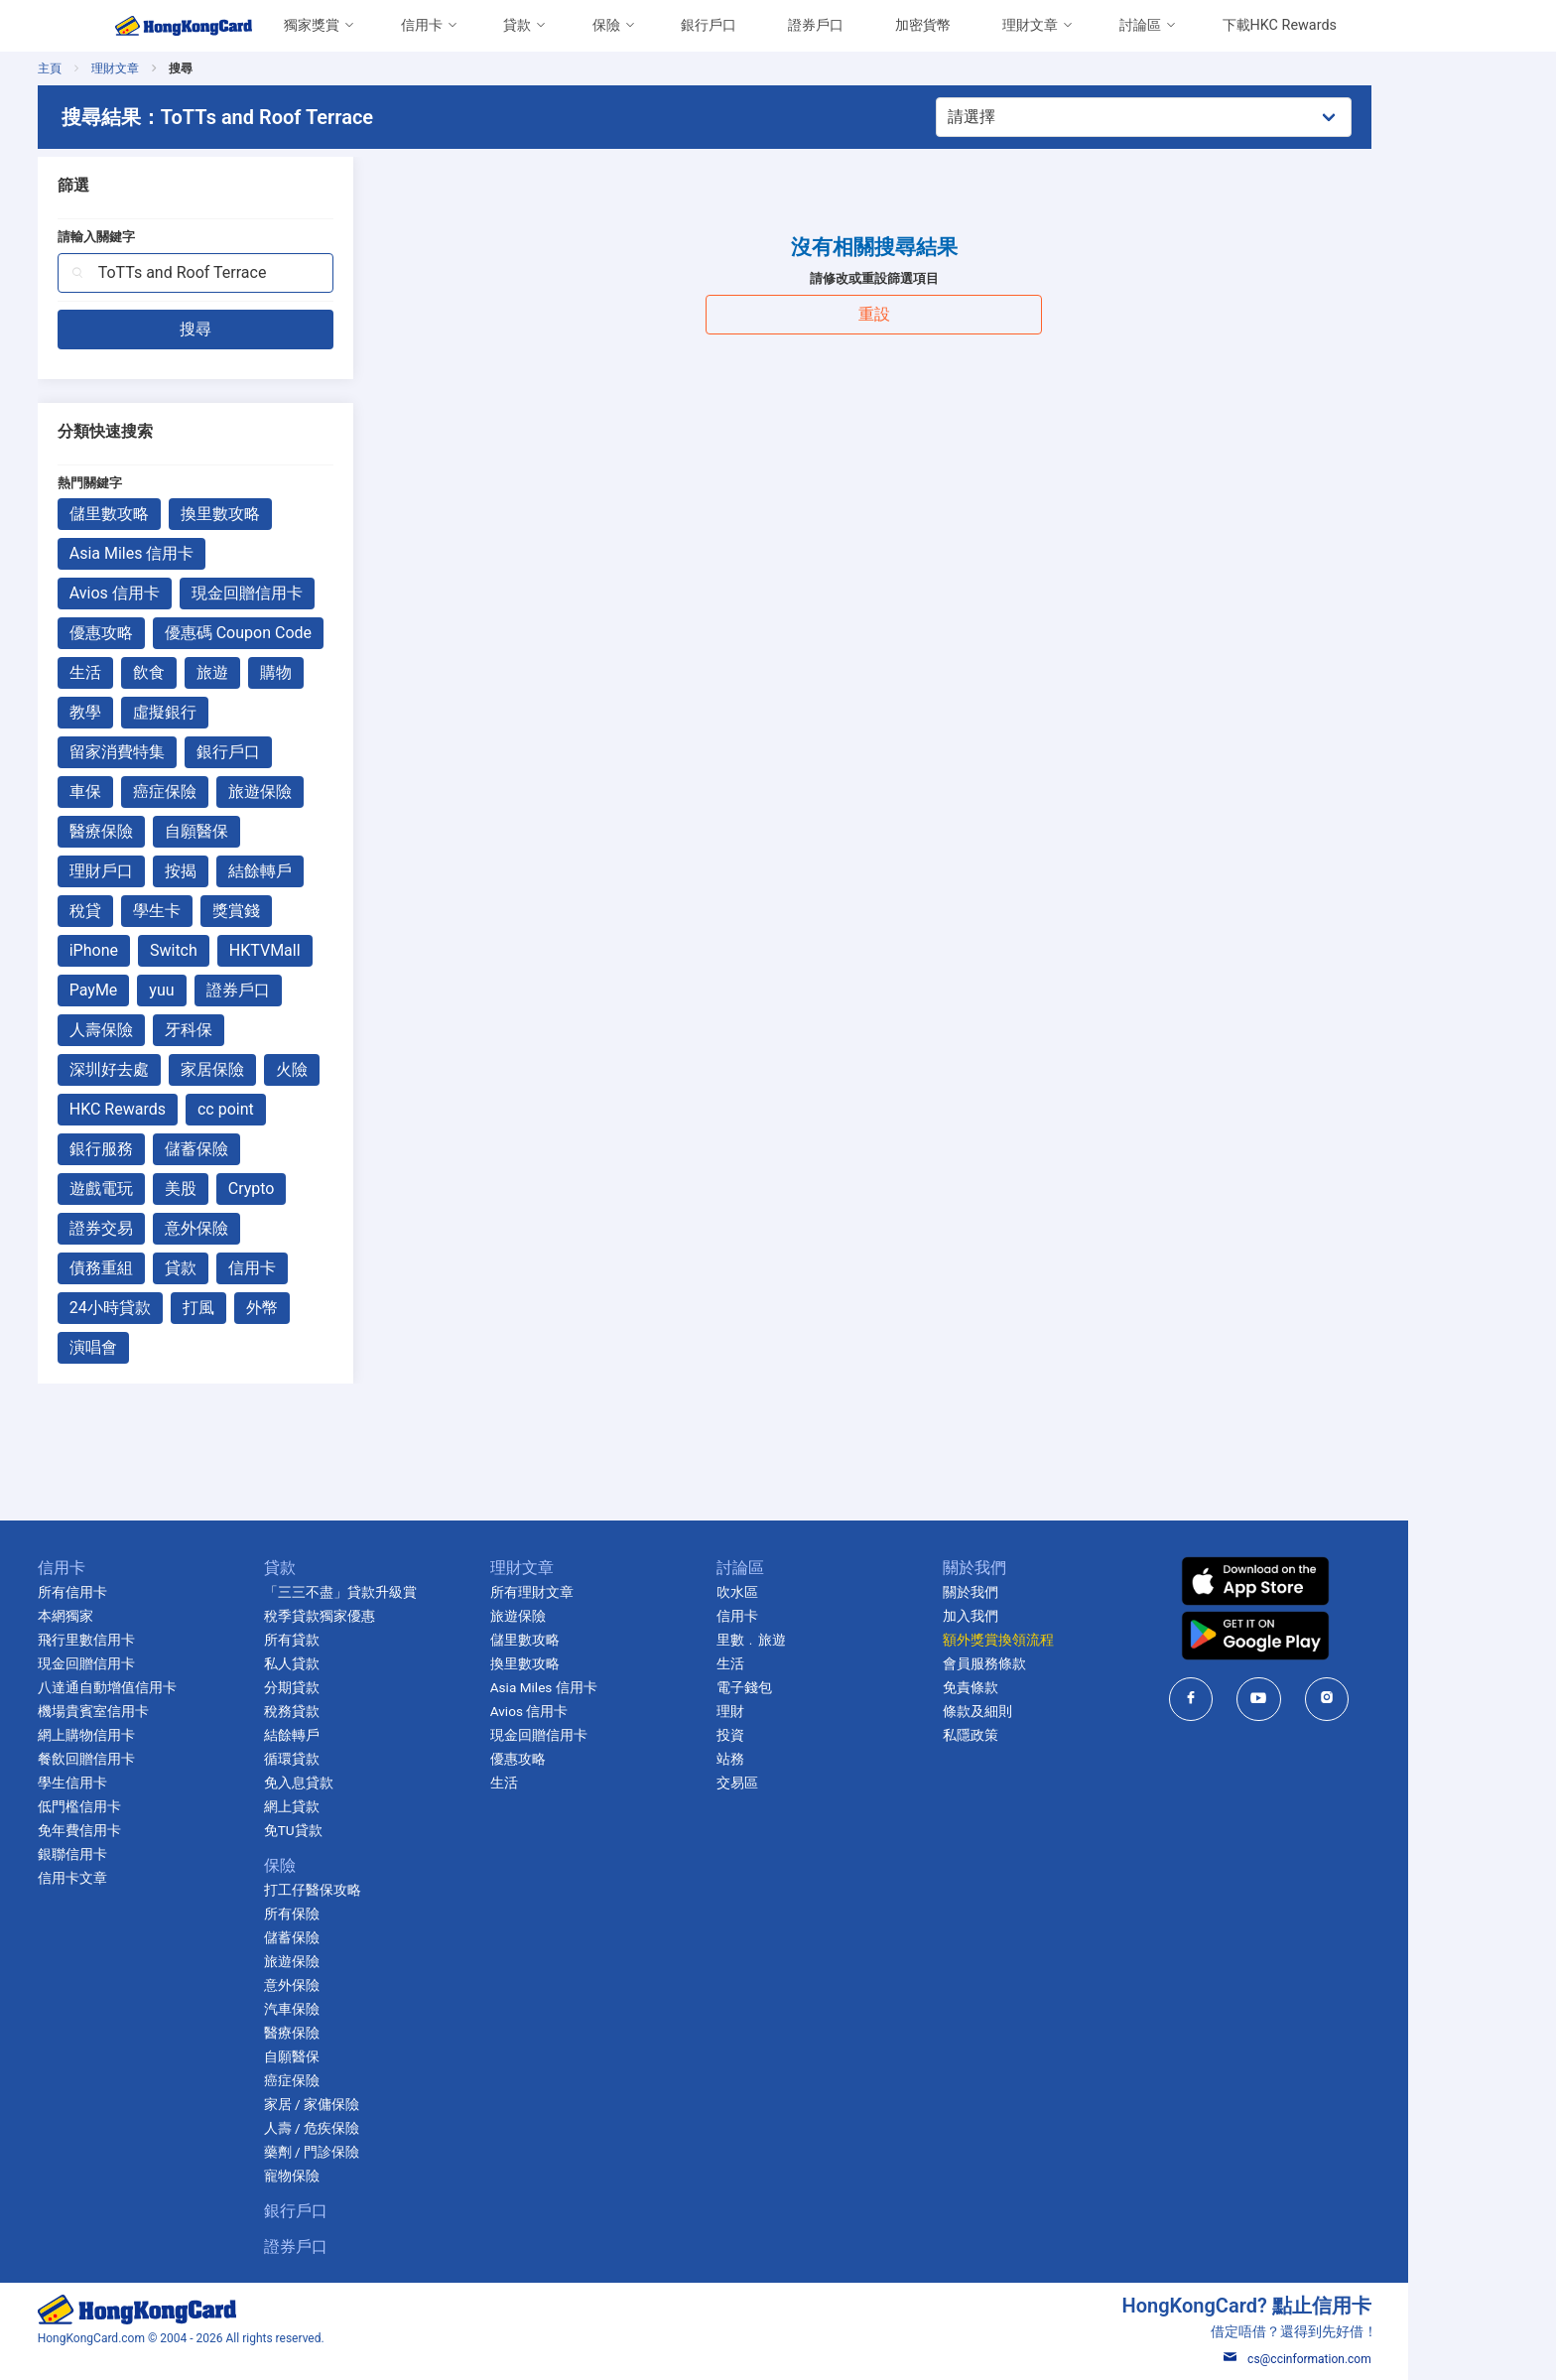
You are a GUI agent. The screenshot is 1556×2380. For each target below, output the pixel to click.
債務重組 (174, 1267)
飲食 (222, 672)
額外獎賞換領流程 (1071, 1640)
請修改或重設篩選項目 (947, 278)
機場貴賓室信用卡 (166, 1711)
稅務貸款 (365, 1711)
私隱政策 (1044, 1735)
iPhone (167, 950)
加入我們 (1044, 1616)
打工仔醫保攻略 (386, 1890)
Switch (247, 950)
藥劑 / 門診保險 (385, 2152)
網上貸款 (365, 1806)
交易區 (811, 1782)
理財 (804, 1711)
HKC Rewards (191, 1109)
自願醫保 (270, 831)
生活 (159, 672)
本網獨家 (139, 1616)
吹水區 (811, 1592)
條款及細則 (1051, 1711)
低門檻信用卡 (152, 1806)
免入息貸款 (372, 1782)
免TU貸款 (366, 1830)
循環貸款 (365, 1759)
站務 (804, 1759)
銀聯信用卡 (146, 1854)
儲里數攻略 (182, 513)
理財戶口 (174, 870)
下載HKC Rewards (1280, 25)
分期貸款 (365, 1687)
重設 (948, 314)
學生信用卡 (146, 1782)
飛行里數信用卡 (159, 1640)
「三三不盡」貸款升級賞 (413, 1592)
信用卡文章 (146, 1878)
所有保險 (365, 1913)
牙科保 (262, 1029)
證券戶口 (815, 25)
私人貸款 (365, 1663)
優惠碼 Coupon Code (311, 632)
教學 (159, 712)
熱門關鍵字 (163, 482)
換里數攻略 (293, 513)
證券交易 (174, 1228)
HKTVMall (338, 950)
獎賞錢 (309, 910)
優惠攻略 (174, 632)
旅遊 (286, 672)
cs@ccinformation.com (1371, 2359)
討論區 (1140, 25)
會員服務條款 (1058, 1663)
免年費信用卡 (152, 1830)
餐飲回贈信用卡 (159, 1759)
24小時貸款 (183, 1307)
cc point (299, 1109)
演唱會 (167, 1347)
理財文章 (1030, 25)
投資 (804, 1735)
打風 (272, 1307)
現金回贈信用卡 (320, 593)
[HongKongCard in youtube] (1333, 1698)
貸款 (517, 25)
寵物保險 (365, 2175)
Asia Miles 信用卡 (205, 553)
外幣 (335, 1307)
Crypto (325, 1188)
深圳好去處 (182, 1069)
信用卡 (422, 25)
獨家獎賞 (311, 25)
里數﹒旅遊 (824, 1640)
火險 (365, 1069)
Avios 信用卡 (188, 593)
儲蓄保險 (270, 1148)
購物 (349, 672)
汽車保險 (365, 2009)
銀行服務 (174, 1148)
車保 (159, 791)
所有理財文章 (605, 1592)
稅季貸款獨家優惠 (393, 1616)
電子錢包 (817, 1687)
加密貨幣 (923, 25)
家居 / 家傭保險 (385, 2104)
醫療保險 (174, 831)
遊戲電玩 (174, 1188)
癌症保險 (238, 791)
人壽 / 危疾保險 (385, 2128)
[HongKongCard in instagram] (1400, 1698)
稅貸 (159, 910)
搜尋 (269, 329)
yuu (235, 990)
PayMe (167, 990)
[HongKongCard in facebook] (1264, 1698)
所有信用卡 (146, 1592)
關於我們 (1044, 1592)
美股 (254, 1188)
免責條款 (1044, 1687)
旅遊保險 (333, 791)
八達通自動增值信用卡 (180, 1687)
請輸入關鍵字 (169, 236)
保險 (606, 25)
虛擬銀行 (238, 712)
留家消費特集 (190, 751)
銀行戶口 (708, 25)
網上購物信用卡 (159, 1735)
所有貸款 (365, 1640)
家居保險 (286, 1069)
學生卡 (230, 910)
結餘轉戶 (333, 870)
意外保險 (270, 1228)
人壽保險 (174, 1029)
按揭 (254, 870)
